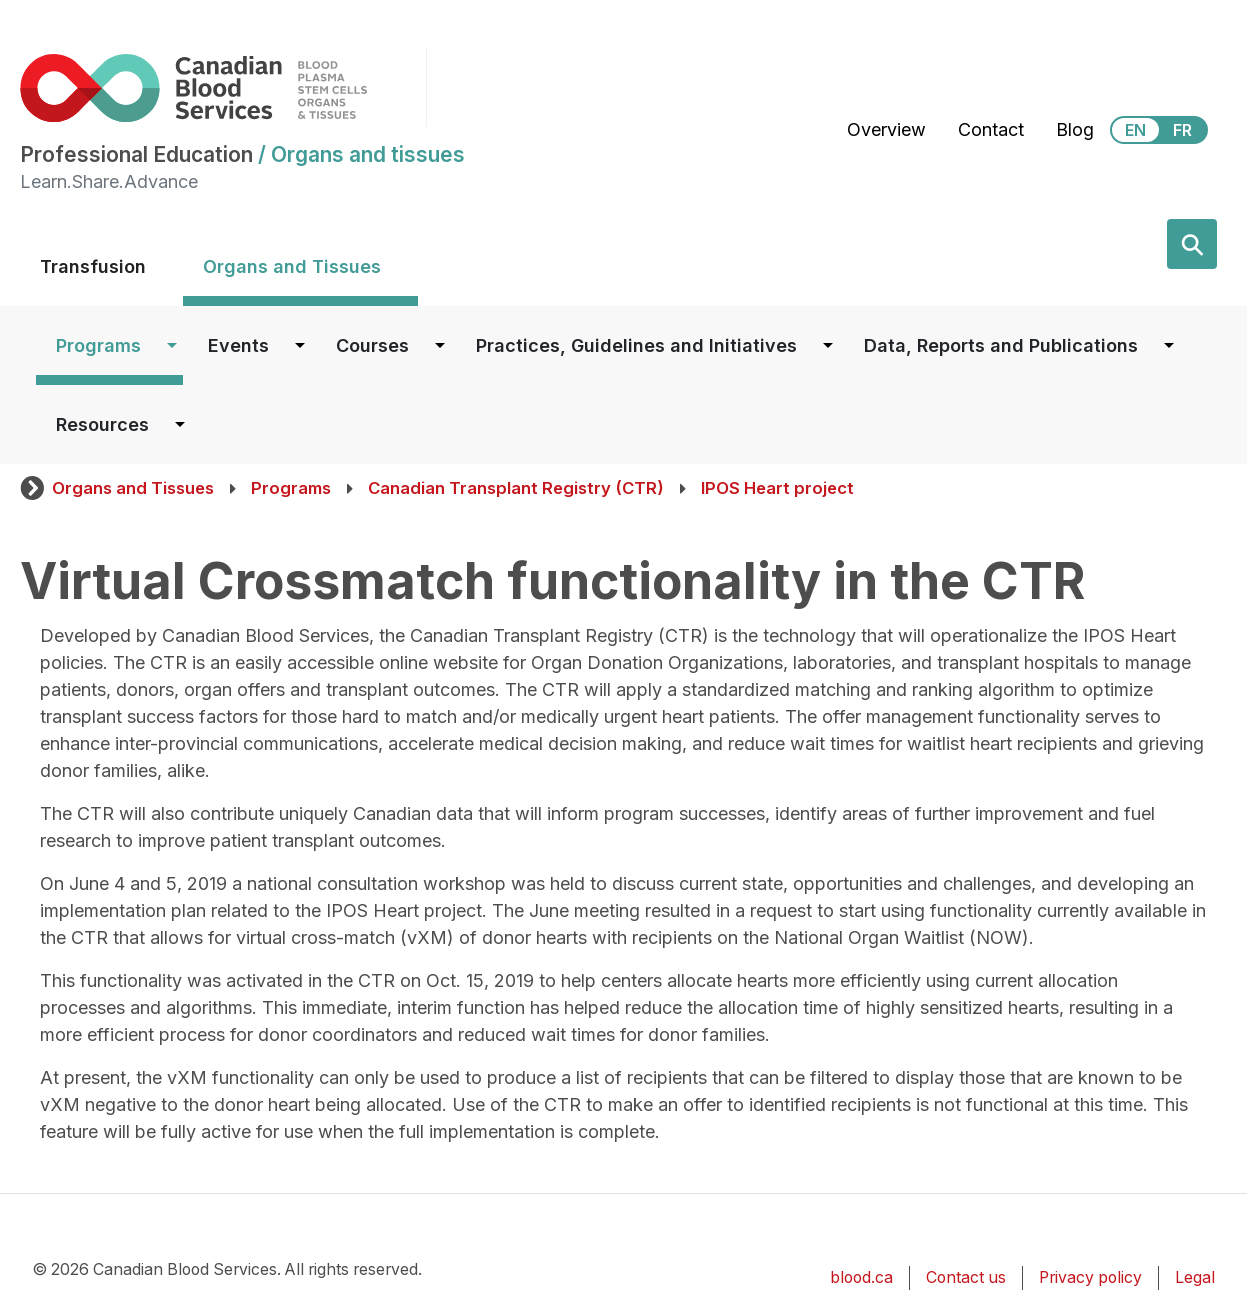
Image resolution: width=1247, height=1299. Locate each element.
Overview (886, 129)
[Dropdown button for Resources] (180, 424)
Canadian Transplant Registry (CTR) (516, 488)
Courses (372, 345)
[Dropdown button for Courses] (440, 345)
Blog (1075, 129)
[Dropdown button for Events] (300, 345)
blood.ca (861, 1277)
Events (238, 345)
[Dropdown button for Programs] (172, 345)
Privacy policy (1090, 1277)
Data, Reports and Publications (1001, 345)
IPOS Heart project (777, 488)
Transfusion (93, 266)
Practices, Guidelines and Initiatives (636, 345)
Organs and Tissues (292, 266)
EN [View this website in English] (1135, 130)
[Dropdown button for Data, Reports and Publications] (1169, 345)
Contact (991, 129)
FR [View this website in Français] (1182, 130)
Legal (1195, 1277)
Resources (102, 424)
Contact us (966, 1277)
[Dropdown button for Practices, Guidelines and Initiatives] (828, 345)
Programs (98, 345)
